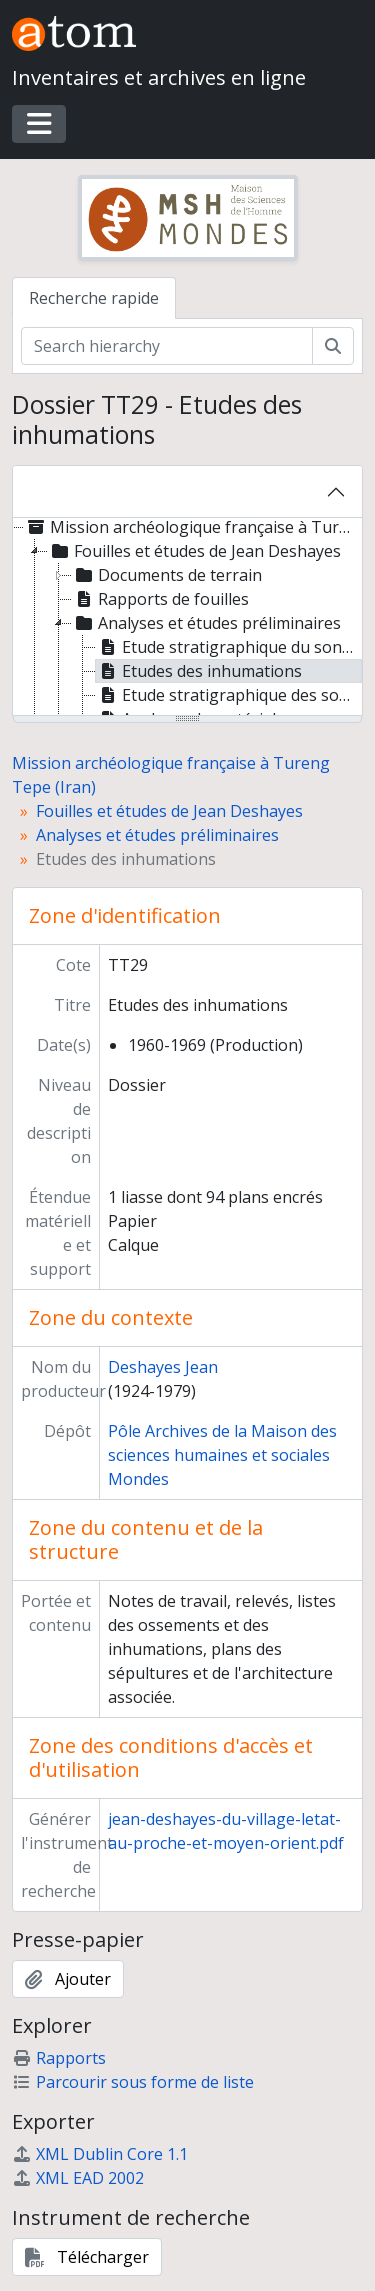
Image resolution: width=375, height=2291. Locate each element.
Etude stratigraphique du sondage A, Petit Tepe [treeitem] (229, 647)
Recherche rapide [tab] (94, 298)
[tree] (187, 618)
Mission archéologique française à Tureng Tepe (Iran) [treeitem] (192, 527)
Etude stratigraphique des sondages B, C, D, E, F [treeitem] (229, 695)
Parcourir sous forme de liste (133, 2082)
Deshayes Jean (163, 1367)
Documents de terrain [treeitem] (167, 575)
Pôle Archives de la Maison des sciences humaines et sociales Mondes (222, 1455)
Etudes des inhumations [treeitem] (199, 671)
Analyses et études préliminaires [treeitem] (206, 623)
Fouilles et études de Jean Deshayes (169, 811)
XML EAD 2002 (78, 2178)
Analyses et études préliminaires (157, 835)
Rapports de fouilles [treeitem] (160, 599)
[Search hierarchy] (167, 346)
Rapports (59, 2058)
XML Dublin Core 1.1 (100, 2154)
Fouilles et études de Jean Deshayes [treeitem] (194, 551)
